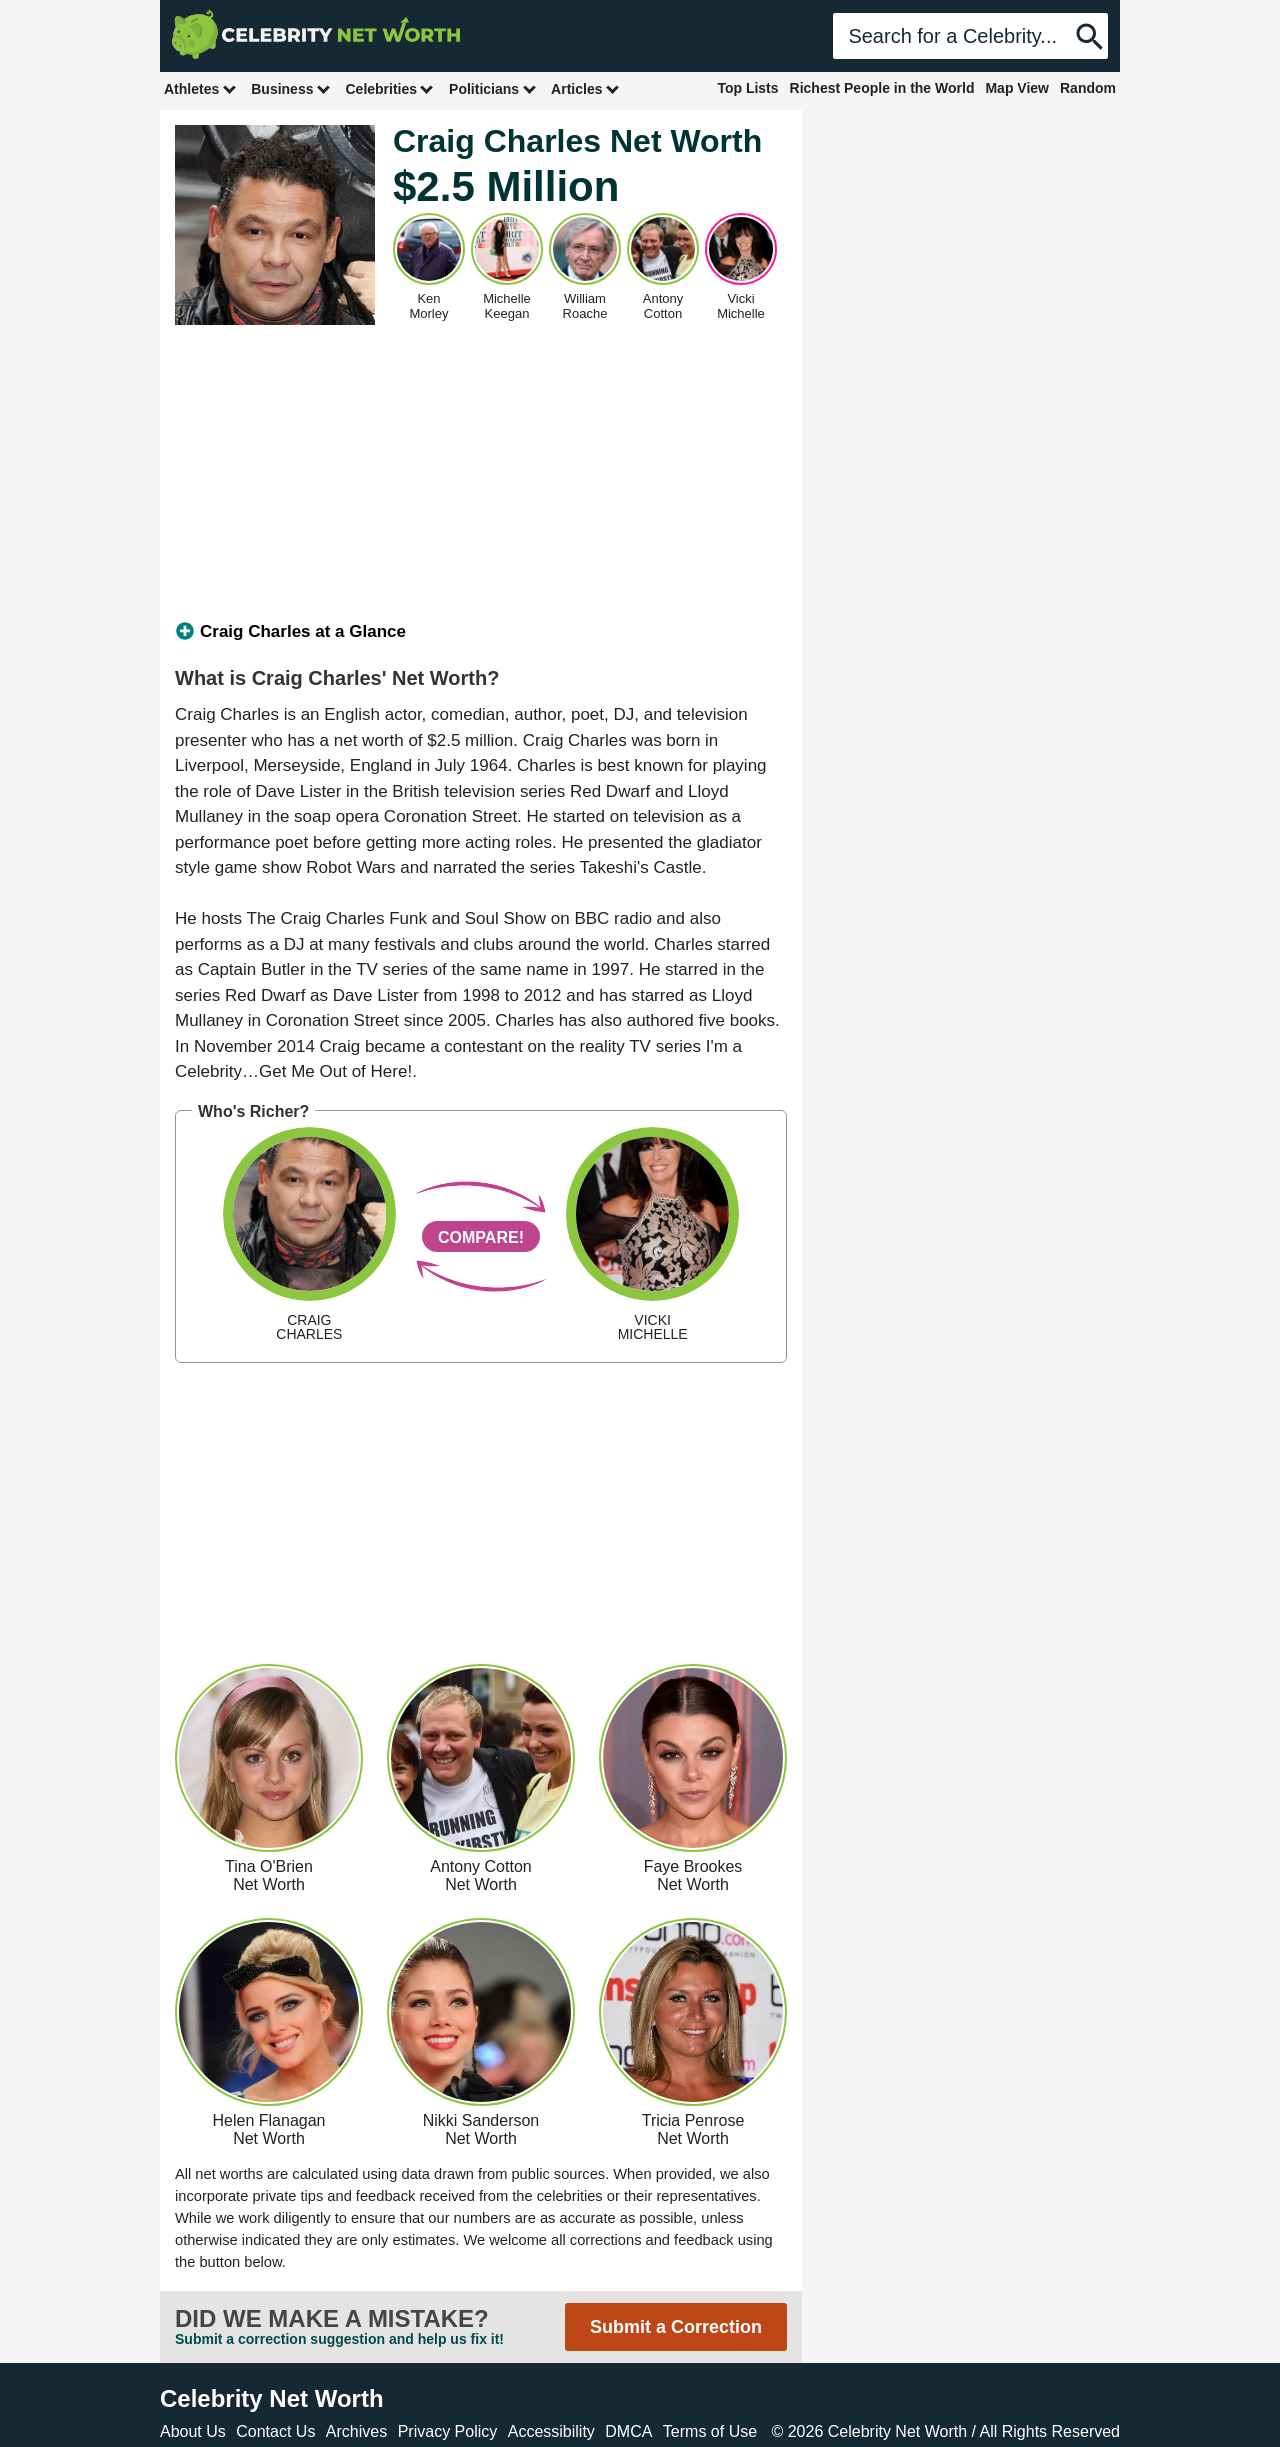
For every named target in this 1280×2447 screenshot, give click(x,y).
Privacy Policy (448, 2431)
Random (1088, 88)
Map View (1017, 88)
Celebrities (390, 88)
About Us (193, 2431)
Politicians (493, 88)
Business (291, 88)
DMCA (628, 2431)
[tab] (481, 632)
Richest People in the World (882, 88)
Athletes (200, 88)
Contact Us (275, 2431)
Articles (585, 88)
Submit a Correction (676, 2327)
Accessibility (551, 2431)
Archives (356, 2431)
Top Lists (747, 88)
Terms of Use (710, 2431)
